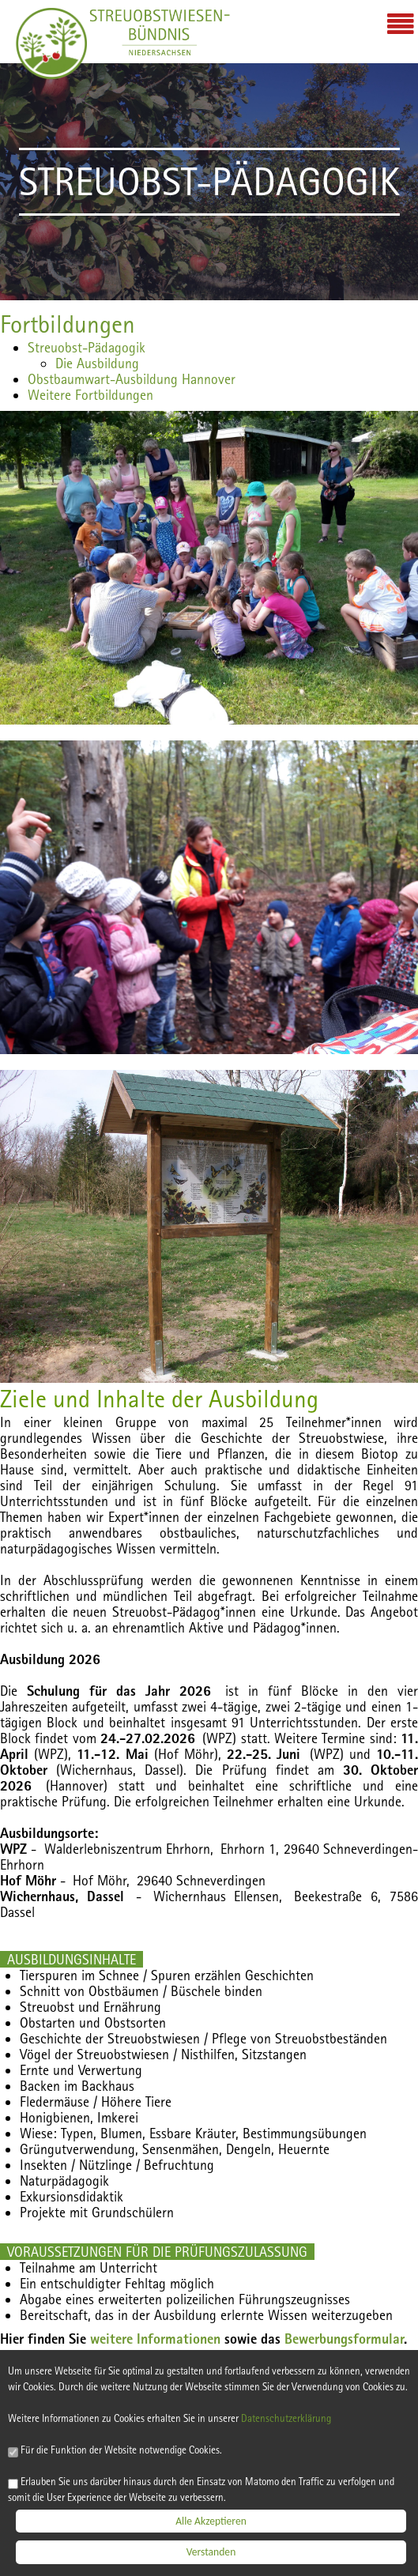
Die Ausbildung (97, 363)
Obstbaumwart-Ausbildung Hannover (131, 379)
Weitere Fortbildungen (90, 394)
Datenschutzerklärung (301, 2420)
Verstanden (211, 2556)
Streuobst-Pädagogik (86, 347)
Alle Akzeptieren (211, 2524)
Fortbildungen (67, 324)
